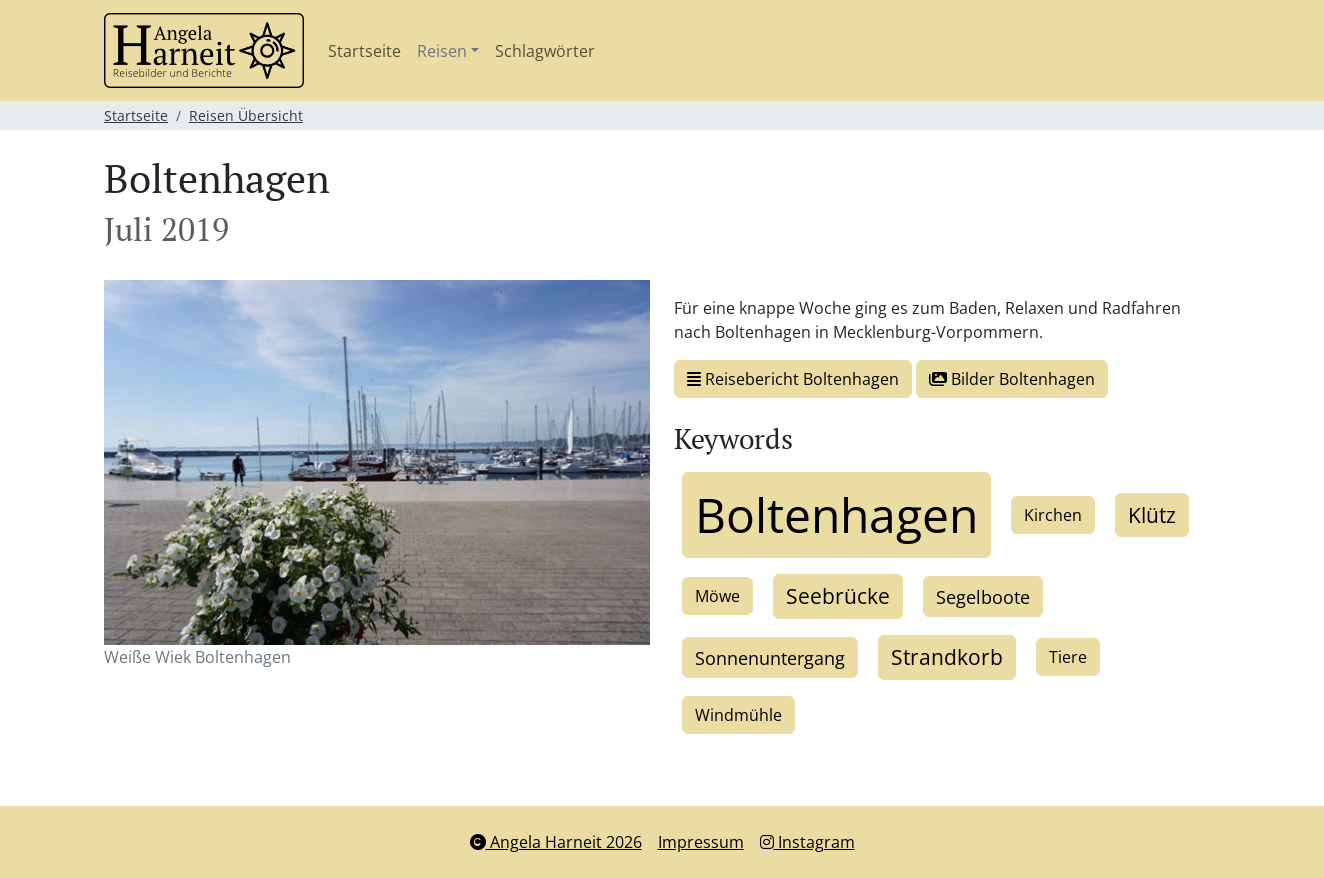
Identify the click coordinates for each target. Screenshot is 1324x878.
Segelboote (983, 596)
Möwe (717, 596)
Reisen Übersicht (246, 115)
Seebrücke (838, 596)
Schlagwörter (545, 51)
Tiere (1068, 657)
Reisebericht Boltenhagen (793, 379)
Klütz (1152, 515)
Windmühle (738, 715)
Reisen (442, 51)
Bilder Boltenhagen (1012, 379)
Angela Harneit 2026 (556, 842)
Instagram (807, 842)
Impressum (701, 842)
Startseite (364, 51)
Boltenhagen (836, 514)
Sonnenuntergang (770, 657)
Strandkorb (947, 657)
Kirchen (1053, 515)
